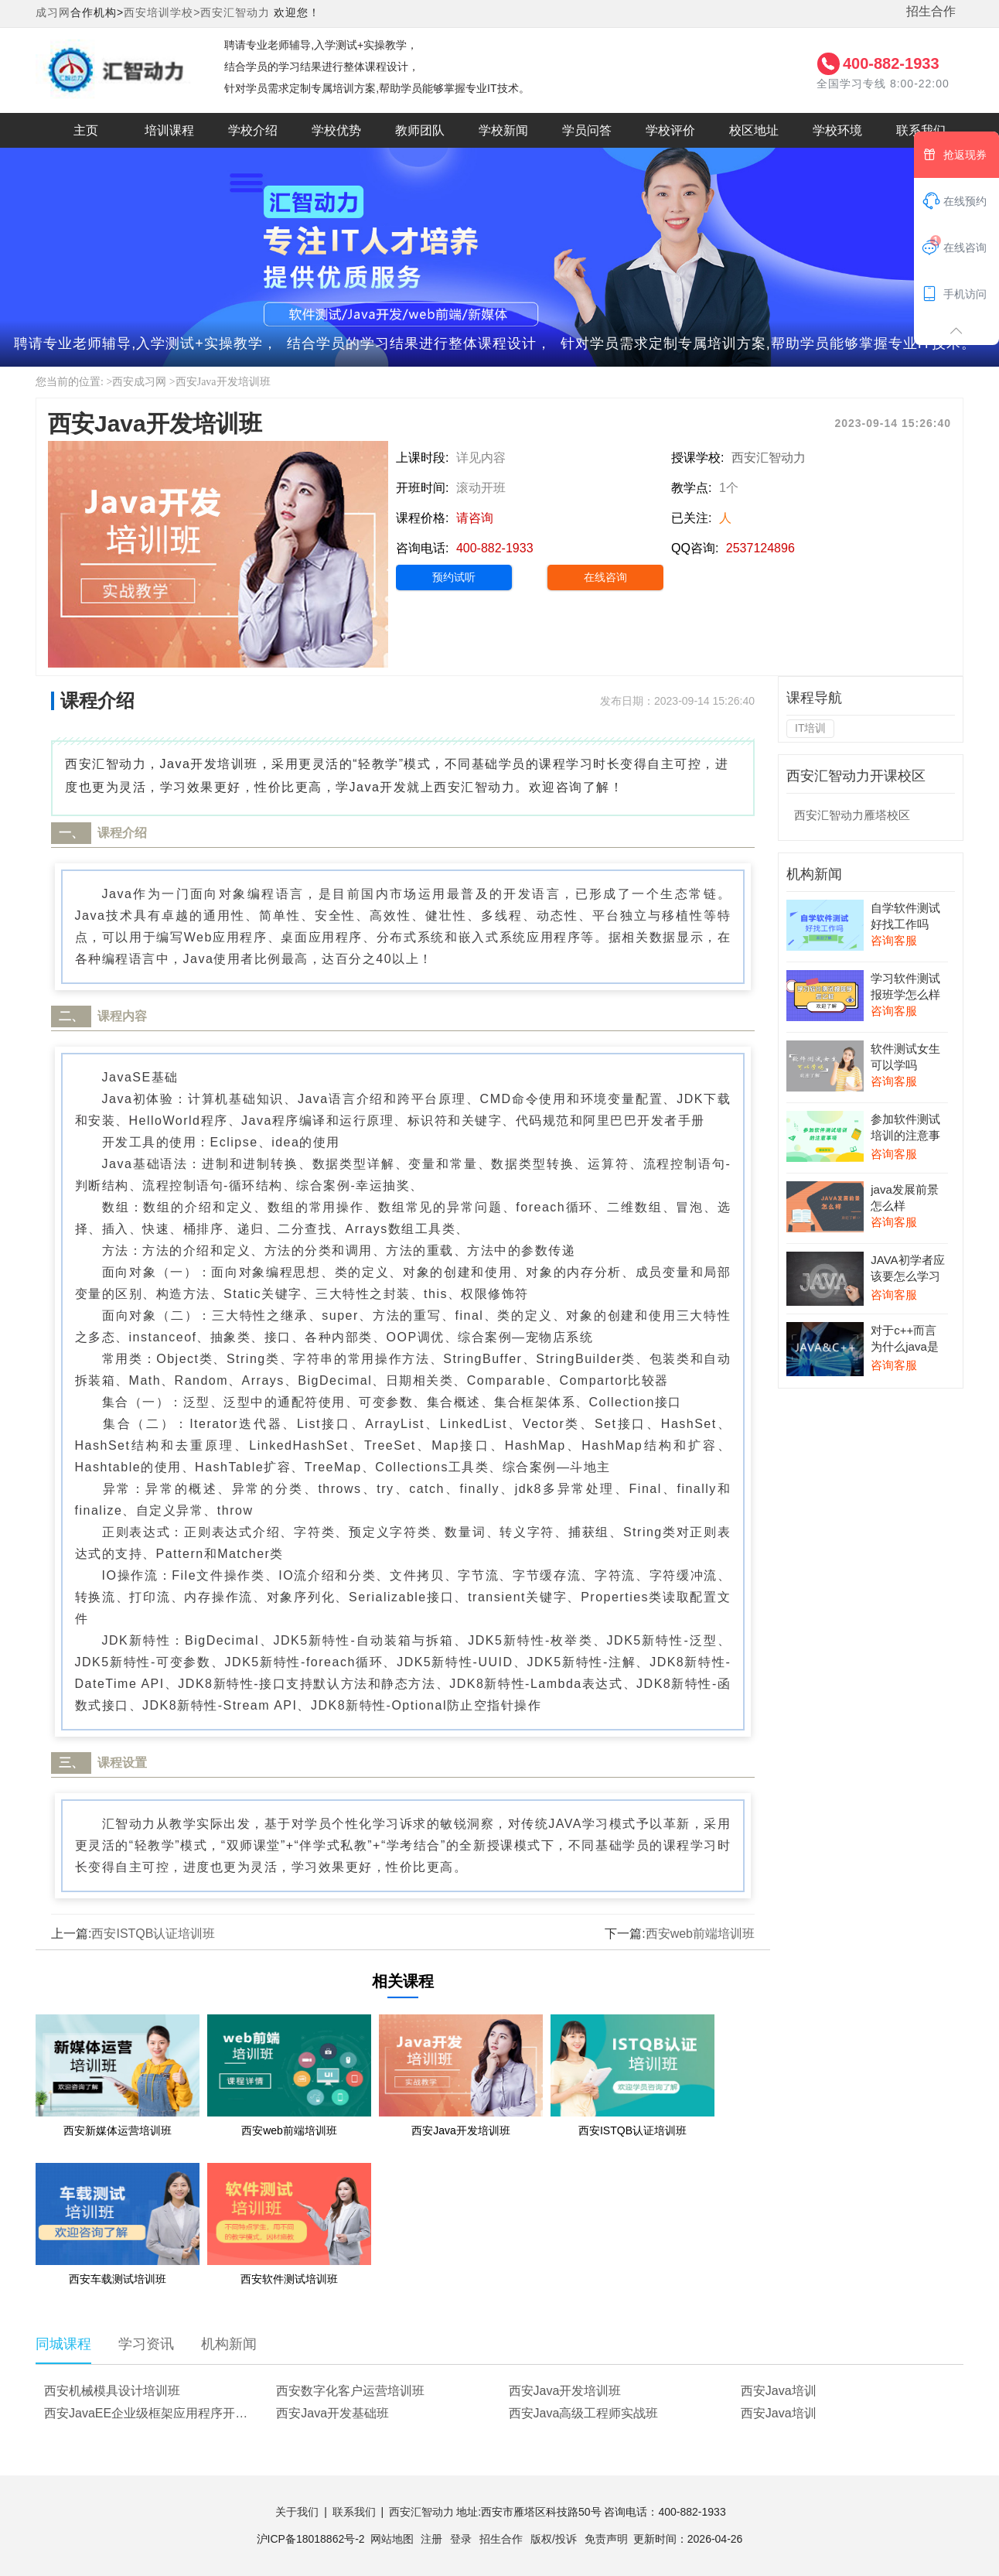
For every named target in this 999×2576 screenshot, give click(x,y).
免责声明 (606, 2539)
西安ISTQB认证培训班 (153, 1933)
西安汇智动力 (235, 12)
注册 (431, 2539)
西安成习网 (139, 382)
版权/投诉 (553, 2539)
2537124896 (760, 548)
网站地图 (392, 2539)
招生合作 (931, 11)
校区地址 (754, 130)
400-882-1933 (891, 63)
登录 (461, 2539)
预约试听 (454, 577)
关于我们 (297, 2512)
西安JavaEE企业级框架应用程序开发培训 (154, 2413)
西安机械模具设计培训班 (112, 2390)
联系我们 (921, 130)
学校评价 (670, 130)
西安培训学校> (162, 12)
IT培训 (810, 728)
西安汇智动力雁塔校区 (852, 815)
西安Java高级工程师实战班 (584, 2413)
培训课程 (169, 130)
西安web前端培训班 (700, 1933)
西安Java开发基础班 (332, 2413)
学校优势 (336, 130)
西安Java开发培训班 (223, 382)
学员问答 (587, 130)
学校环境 (837, 130)
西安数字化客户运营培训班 (350, 2390)
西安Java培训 (779, 2390)
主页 (85, 130)
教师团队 (420, 130)
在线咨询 (605, 577)
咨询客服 (894, 940)
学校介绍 (253, 130)
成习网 (53, 12)
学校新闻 (503, 130)
